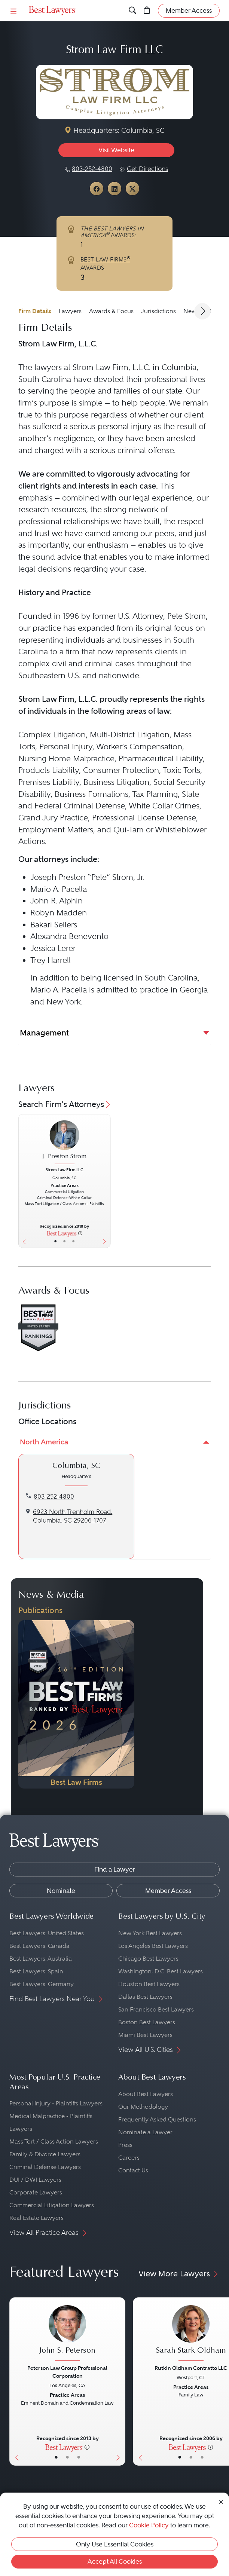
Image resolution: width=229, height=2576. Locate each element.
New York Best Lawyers (150, 1933)
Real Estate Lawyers (36, 2217)
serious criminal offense (132, 450)
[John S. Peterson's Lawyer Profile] (67, 2333)
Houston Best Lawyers (149, 1984)
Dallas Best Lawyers (145, 1996)
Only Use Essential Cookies (114, 2544)
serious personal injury (110, 426)
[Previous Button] (23, 1181)
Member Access (168, 1890)
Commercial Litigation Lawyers (51, 2205)
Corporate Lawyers (35, 2192)
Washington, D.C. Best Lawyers (160, 1971)
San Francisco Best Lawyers (156, 2009)
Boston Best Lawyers (146, 2022)
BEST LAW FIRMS (105, 259)
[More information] (80, 1233)
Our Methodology (143, 2106)
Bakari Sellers (53, 924)
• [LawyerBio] (64, 1241)
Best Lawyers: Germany (41, 1984)
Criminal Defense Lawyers (45, 2166)
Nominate (61, 1890)
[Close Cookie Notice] (221, 2501)
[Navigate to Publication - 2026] (76, 1704)
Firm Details (34, 311)
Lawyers (70, 311)
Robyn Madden (58, 912)
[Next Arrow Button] (202, 311)
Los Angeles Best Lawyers (153, 1945)
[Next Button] (106, 1181)
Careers (129, 2157)
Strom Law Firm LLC (64, 1169)
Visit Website (116, 150)
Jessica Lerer (53, 948)
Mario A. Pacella (58, 889)
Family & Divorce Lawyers (44, 2154)
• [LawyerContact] (73, 1241)
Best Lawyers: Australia (40, 1958)
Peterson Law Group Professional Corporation (67, 2372)
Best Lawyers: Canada (39, 1945)
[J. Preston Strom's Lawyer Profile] (64, 1142)
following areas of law (130, 711)
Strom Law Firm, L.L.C (111, 367)
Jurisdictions (158, 311)
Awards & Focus (111, 311)
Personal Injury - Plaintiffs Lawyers (56, 2103)
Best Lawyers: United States (46, 1933)
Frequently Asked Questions (157, 2119)
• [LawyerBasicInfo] (55, 1241)
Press (125, 2144)
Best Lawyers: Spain (36, 1971)
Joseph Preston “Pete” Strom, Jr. (87, 877)
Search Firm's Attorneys (65, 1104)
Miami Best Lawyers (145, 2034)
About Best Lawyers (145, 2094)
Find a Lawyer (114, 1869)
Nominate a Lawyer (145, 2132)
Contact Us (133, 2170)
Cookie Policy (149, 2525)
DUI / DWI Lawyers (35, 2179)
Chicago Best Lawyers (148, 1958)
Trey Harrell (50, 960)
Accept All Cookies (115, 2561)
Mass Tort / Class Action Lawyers (53, 2141)
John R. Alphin (56, 900)
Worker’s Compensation (139, 746)
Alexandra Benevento (69, 936)
